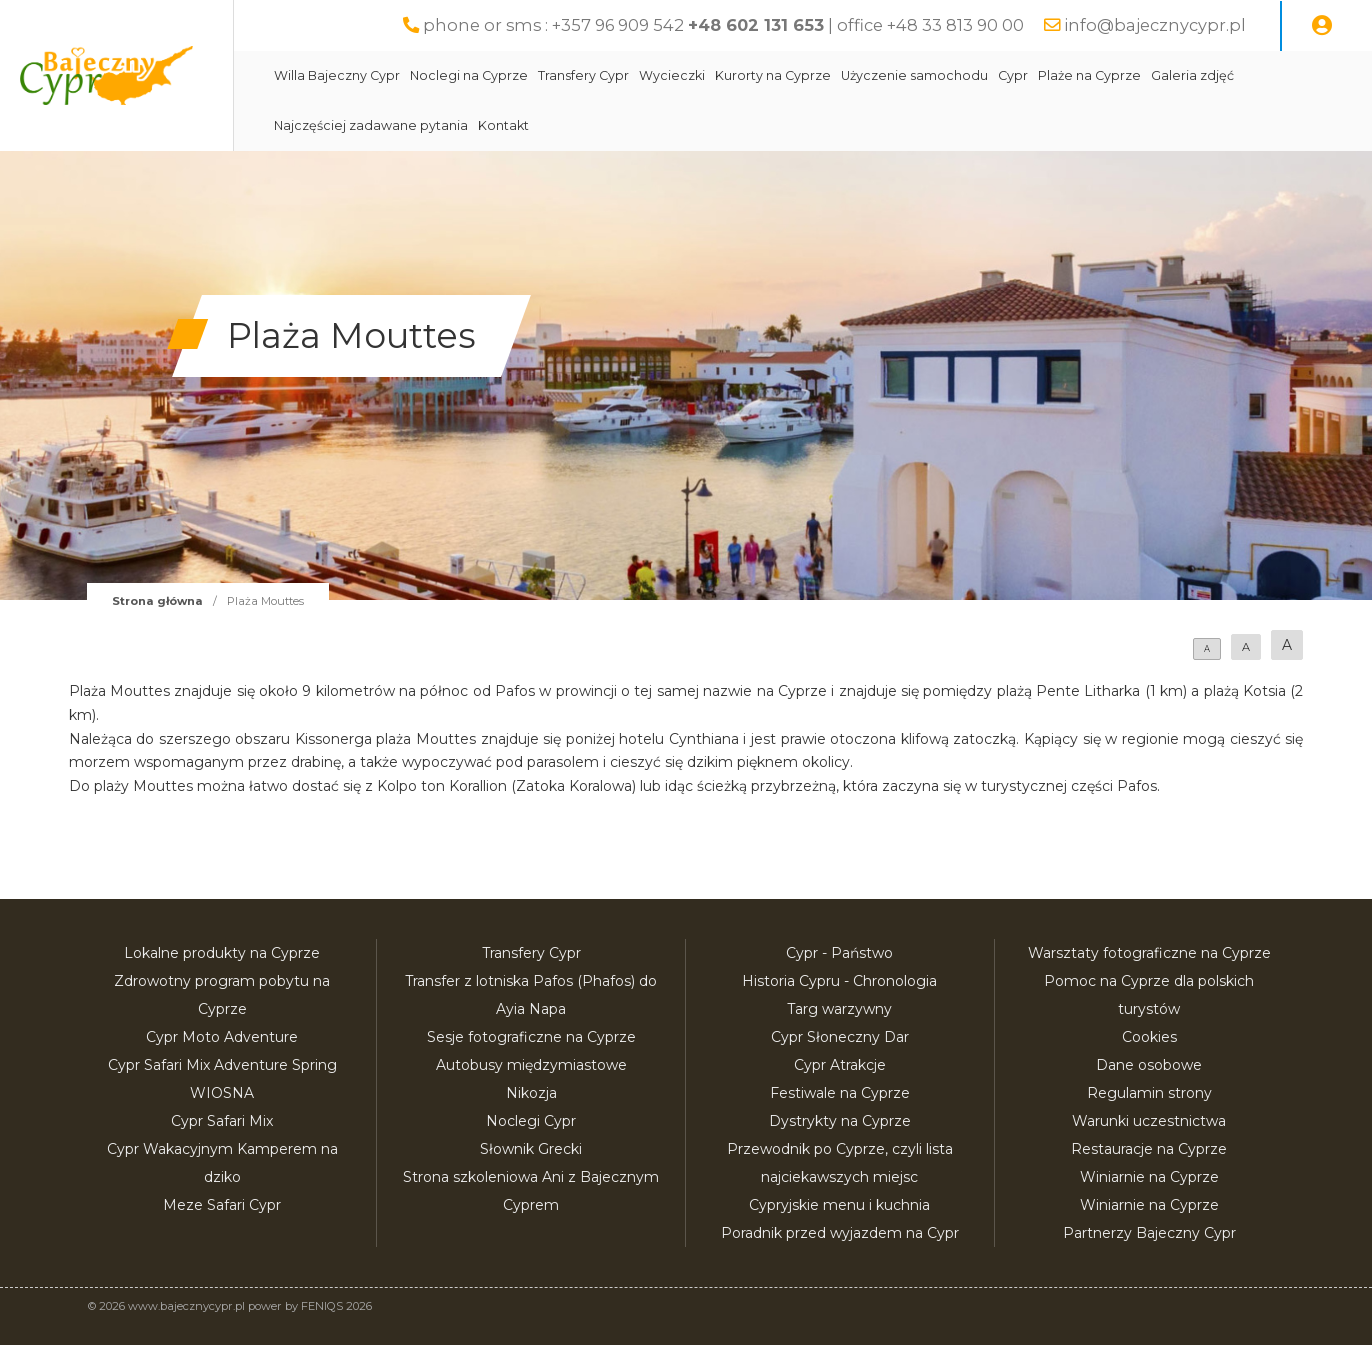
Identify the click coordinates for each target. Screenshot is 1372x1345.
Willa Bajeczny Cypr (384, 75)
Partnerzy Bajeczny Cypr (1149, 1233)
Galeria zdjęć (1239, 75)
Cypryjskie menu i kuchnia (839, 1205)
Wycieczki (719, 75)
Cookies (1149, 1037)
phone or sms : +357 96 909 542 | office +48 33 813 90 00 (723, 25)
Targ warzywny (839, 1009)
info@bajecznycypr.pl (1155, 25)
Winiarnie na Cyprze (1149, 1177)
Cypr (1060, 75)
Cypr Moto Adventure (222, 1037)
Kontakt (550, 125)
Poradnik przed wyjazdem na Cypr (840, 1233)
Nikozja (531, 1093)
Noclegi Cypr (531, 1121)
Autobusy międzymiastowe (531, 1065)
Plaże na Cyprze (1136, 75)
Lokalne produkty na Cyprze (222, 953)
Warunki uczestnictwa (1149, 1121)
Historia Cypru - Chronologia (839, 981)
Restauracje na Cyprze (1149, 1149)
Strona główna (157, 601)
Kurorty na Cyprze (820, 75)
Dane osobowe (1149, 1065)
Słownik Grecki (531, 1149)
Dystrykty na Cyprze (840, 1121)
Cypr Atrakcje (840, 1065)
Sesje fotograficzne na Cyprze (531, 1037)
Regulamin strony (1149, 1093)
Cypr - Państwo (839, 953)
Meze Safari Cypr (222, 1205)
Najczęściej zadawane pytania (418, 125)
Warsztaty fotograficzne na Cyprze (1149, 953)
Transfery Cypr (630, 75)
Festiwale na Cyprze (840, 1093)
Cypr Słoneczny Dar (840, 1037)
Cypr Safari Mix (222, 1121)
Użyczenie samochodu (961, 75)
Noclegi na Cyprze (516, 75)
